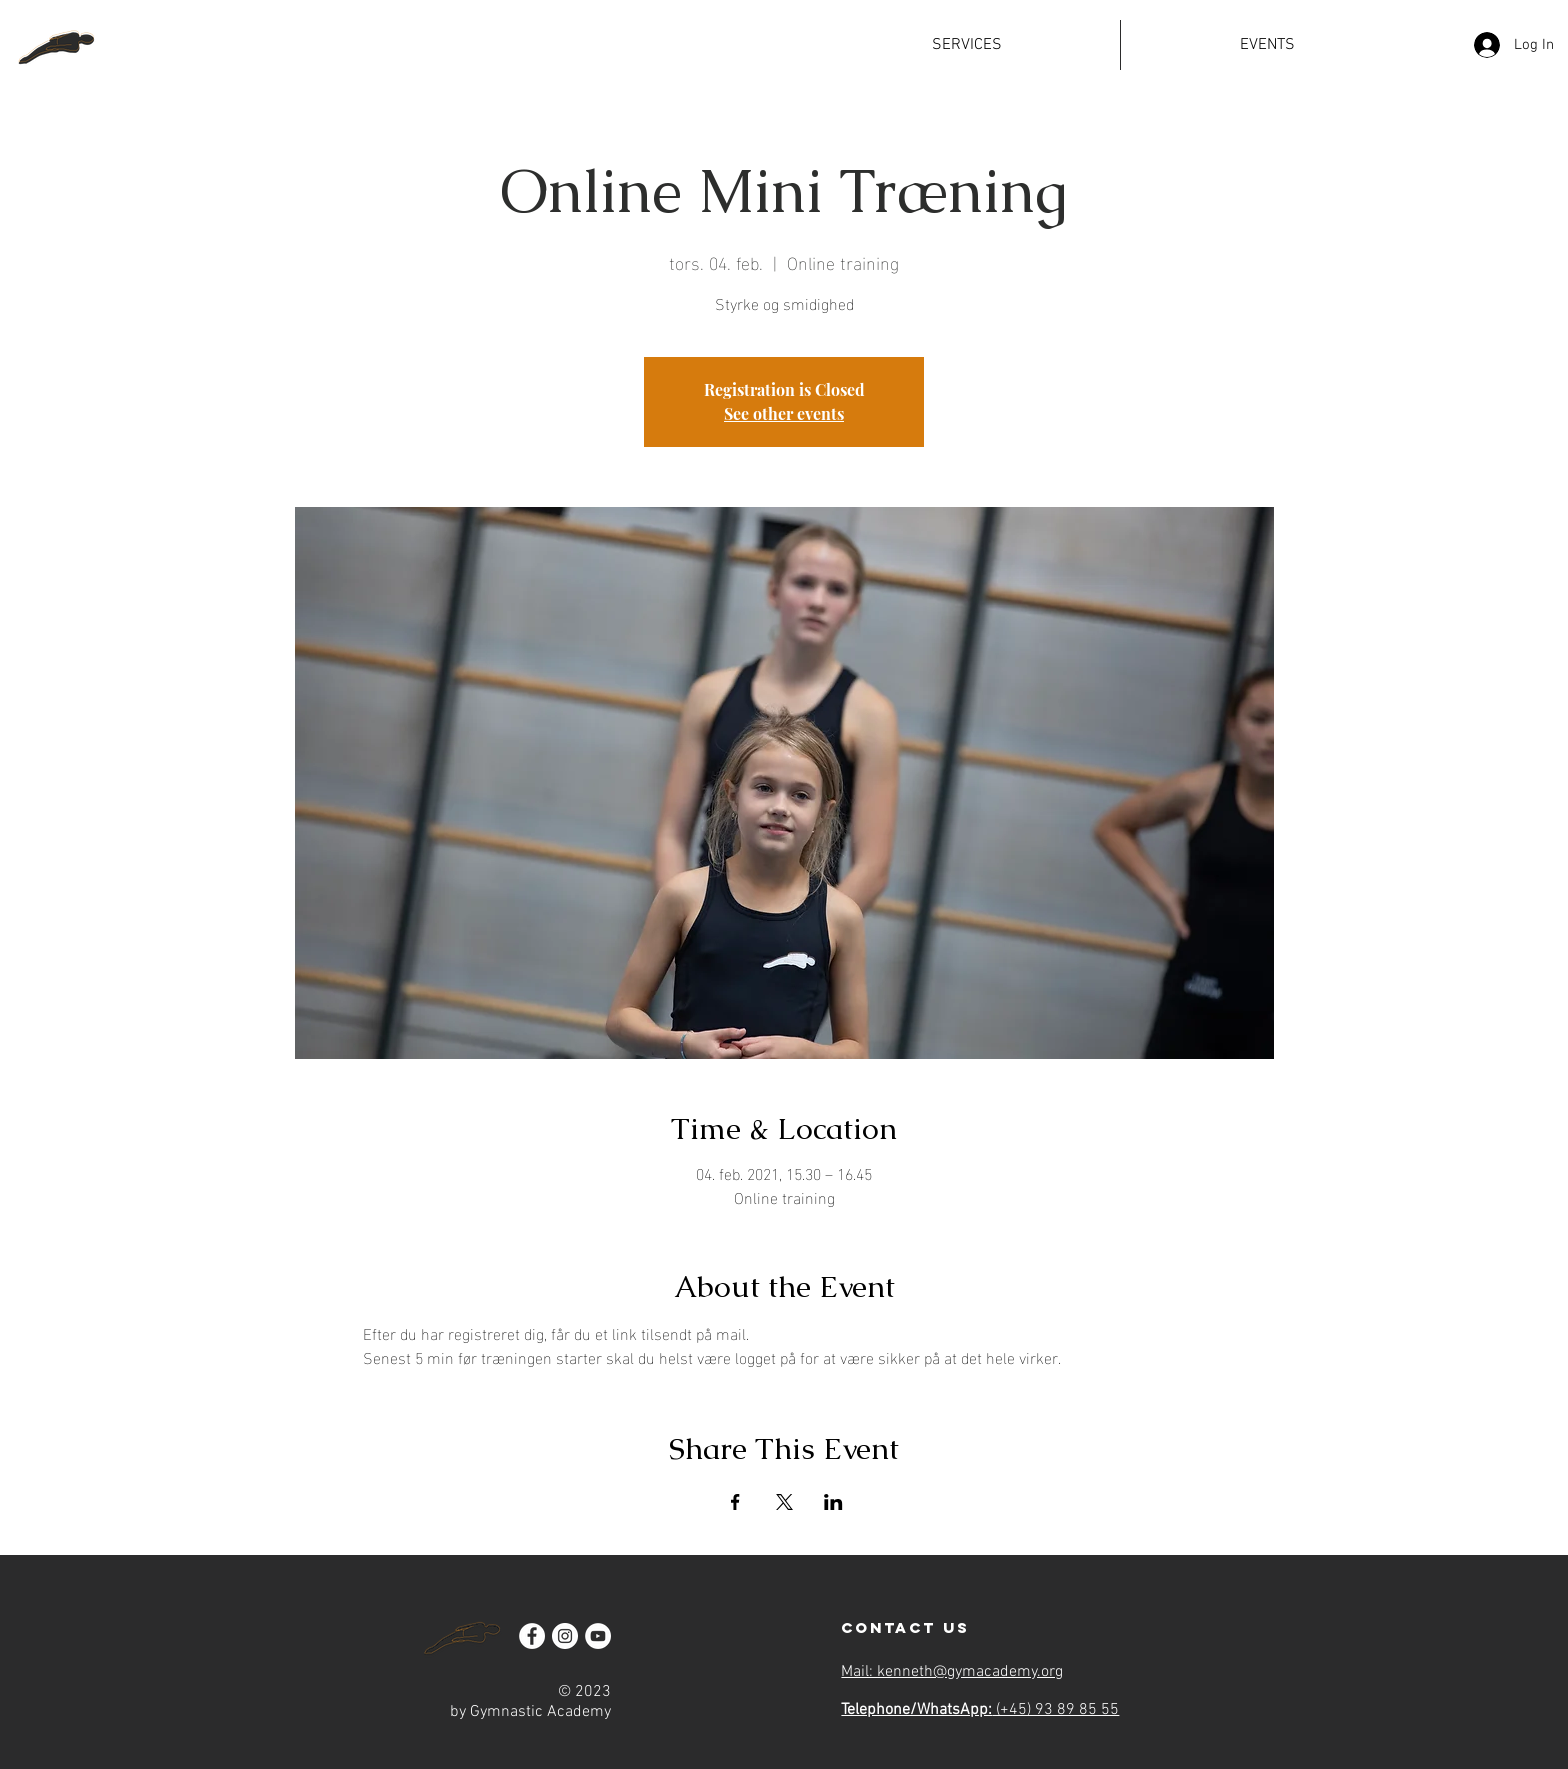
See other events (784, 413)
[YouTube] (598, 1636)
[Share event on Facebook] (735, 1502)
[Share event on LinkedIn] (833, 1502)
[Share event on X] (784, 1502)
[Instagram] (565, 1636)
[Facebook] (532, 1636)
